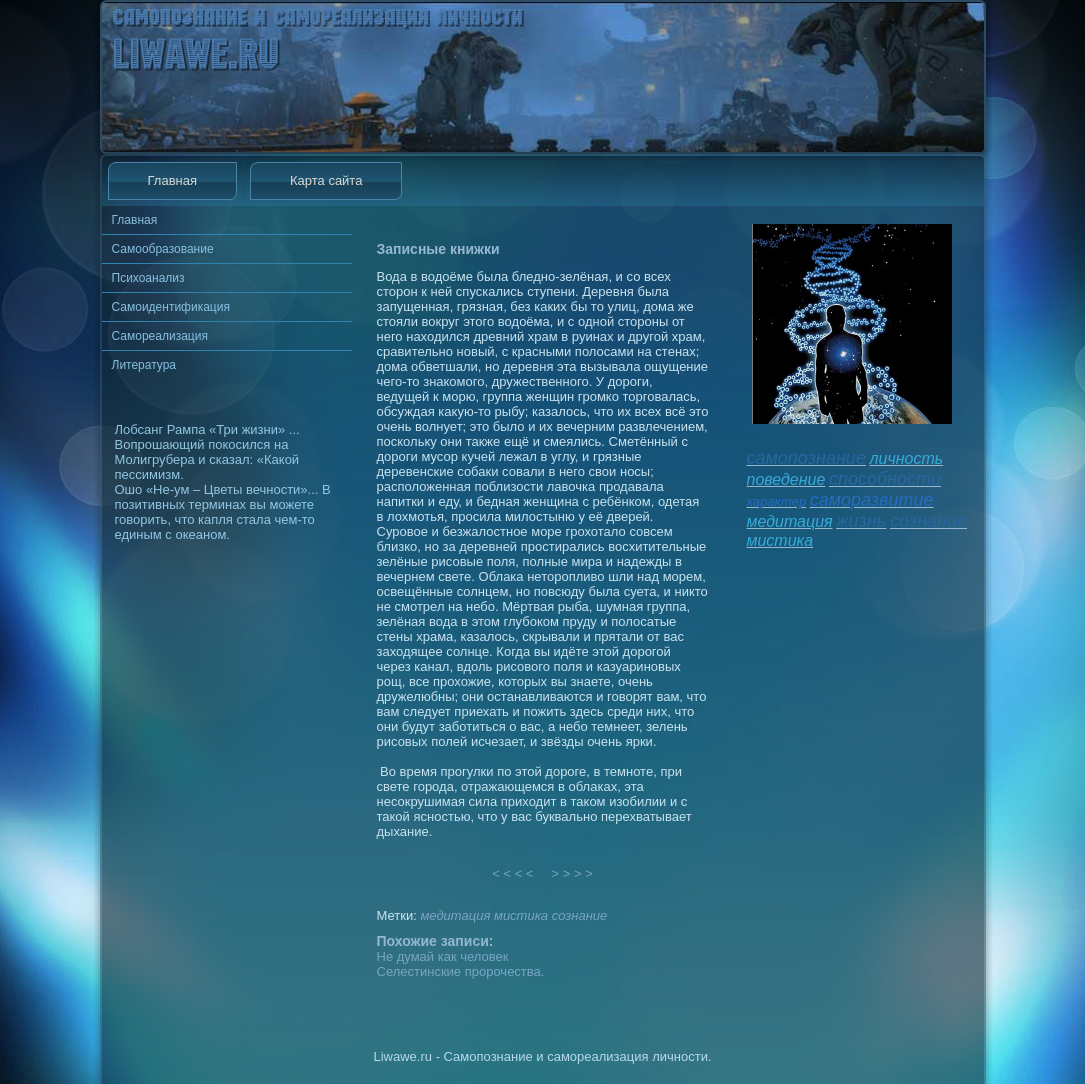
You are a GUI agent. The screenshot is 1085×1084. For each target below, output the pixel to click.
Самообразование (163, 249)
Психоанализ (148, 278)
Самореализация (160, 336)
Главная (172, 180)
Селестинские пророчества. (461, 971)
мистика (521, 915)
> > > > (572, 873)
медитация (455, 915)
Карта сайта (326, 180)
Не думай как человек (443, 956)
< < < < (513, 873)
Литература (144, 365)
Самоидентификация (171, 307)
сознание (580, 915)
